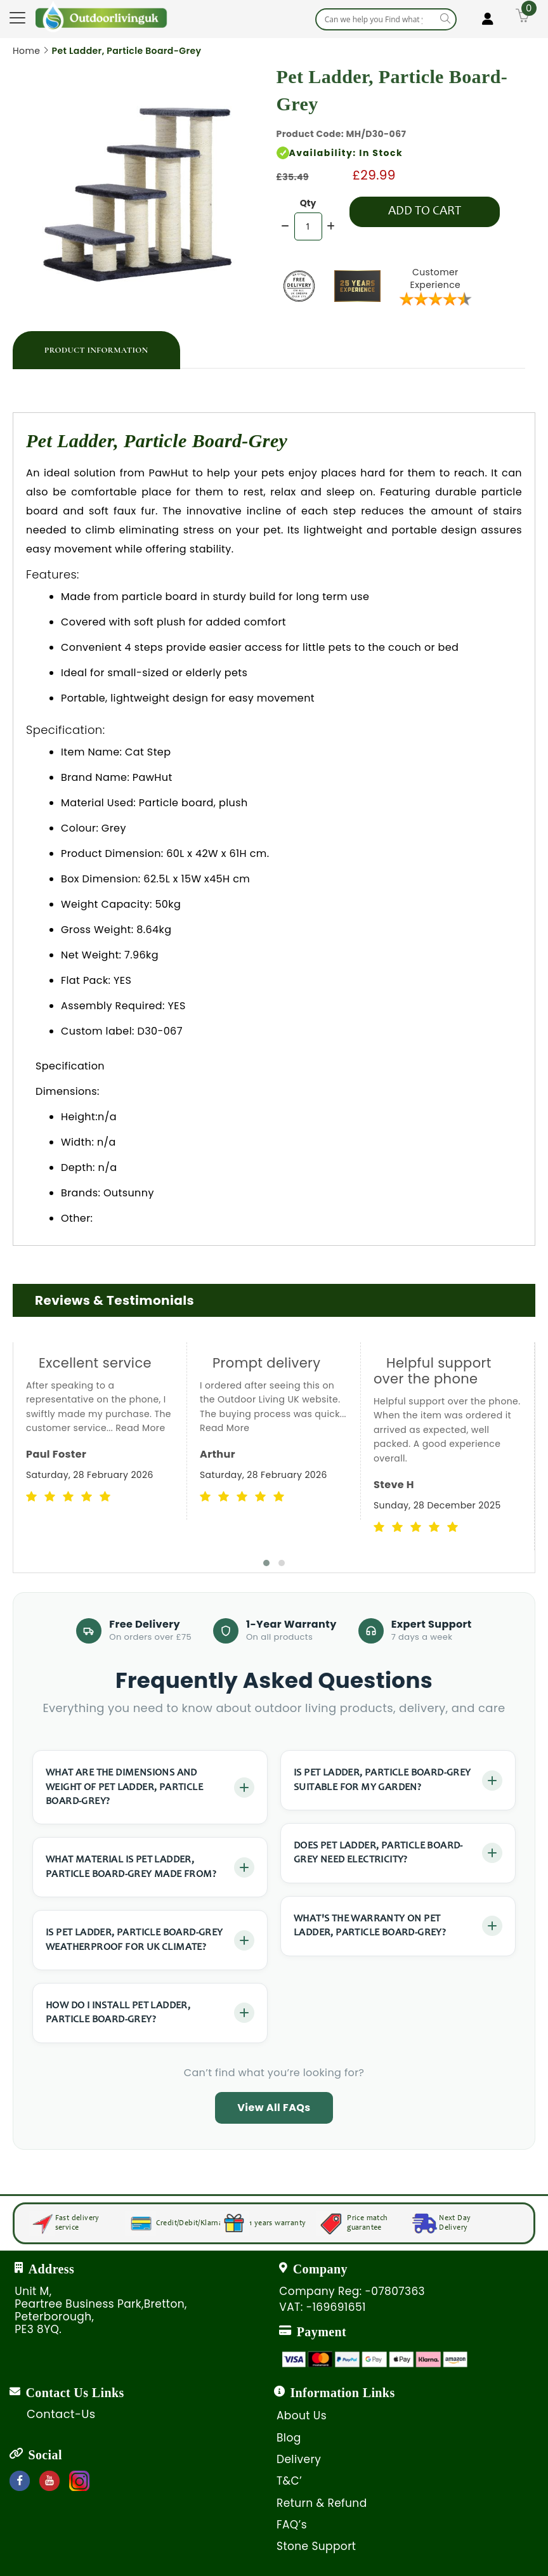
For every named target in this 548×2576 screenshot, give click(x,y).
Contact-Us (61, 2414)
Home (26, 50)
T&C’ (289, 2480)
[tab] (96, 350)
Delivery (299, 2459)
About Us (302, 2415)
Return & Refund (322, 2503)
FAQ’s (292, 2524)
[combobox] (386, 19)
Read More (140, 1428)
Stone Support (316, 2546)
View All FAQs (273, 2107)
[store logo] (101, 16)
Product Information (96, 350)
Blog (289, 2437)
